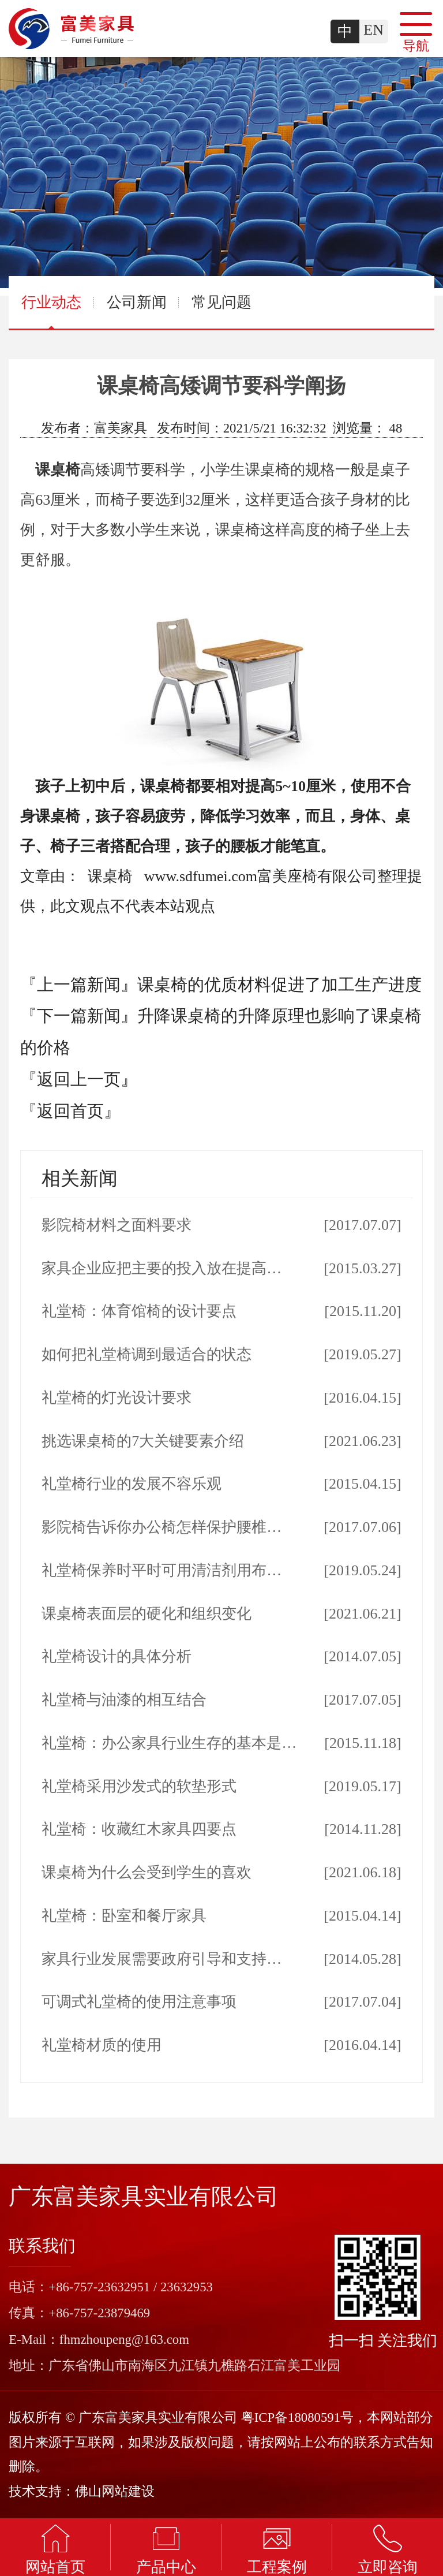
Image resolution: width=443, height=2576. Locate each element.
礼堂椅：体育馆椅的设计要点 (139, 1311)
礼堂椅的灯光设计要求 (117, 1397)
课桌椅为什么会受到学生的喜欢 (146, 1872)
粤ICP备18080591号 (297, 2417)
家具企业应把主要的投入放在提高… (161, 1268)
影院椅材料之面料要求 (117, 1225)
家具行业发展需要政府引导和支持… (161, 1959)
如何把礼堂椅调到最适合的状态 (146, 1354)
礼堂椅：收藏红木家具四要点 (139, 1829)
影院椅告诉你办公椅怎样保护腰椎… (161, 1527)
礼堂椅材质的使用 (102, 2045)
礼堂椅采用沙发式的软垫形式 (139, 1786)
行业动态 (51, 311)
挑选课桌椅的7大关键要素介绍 (143, 1441)
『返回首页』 (70, 1111)
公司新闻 (137, 302)
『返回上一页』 (78, 1079)
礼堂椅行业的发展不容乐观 (132, 1483)
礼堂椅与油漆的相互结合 (124, 1699)
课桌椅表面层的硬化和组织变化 (146, 1613)
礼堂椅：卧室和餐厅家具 (124, 1915)
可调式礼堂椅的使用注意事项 (139, 2001)
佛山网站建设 (115, 2491)
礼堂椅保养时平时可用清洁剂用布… (161, 1570)
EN (373, 29)
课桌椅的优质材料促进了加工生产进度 (279, 984)
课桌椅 (57, 469)
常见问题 (221, 302)
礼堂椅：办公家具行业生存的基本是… (169, 1743)
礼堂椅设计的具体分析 (117, 1656)
